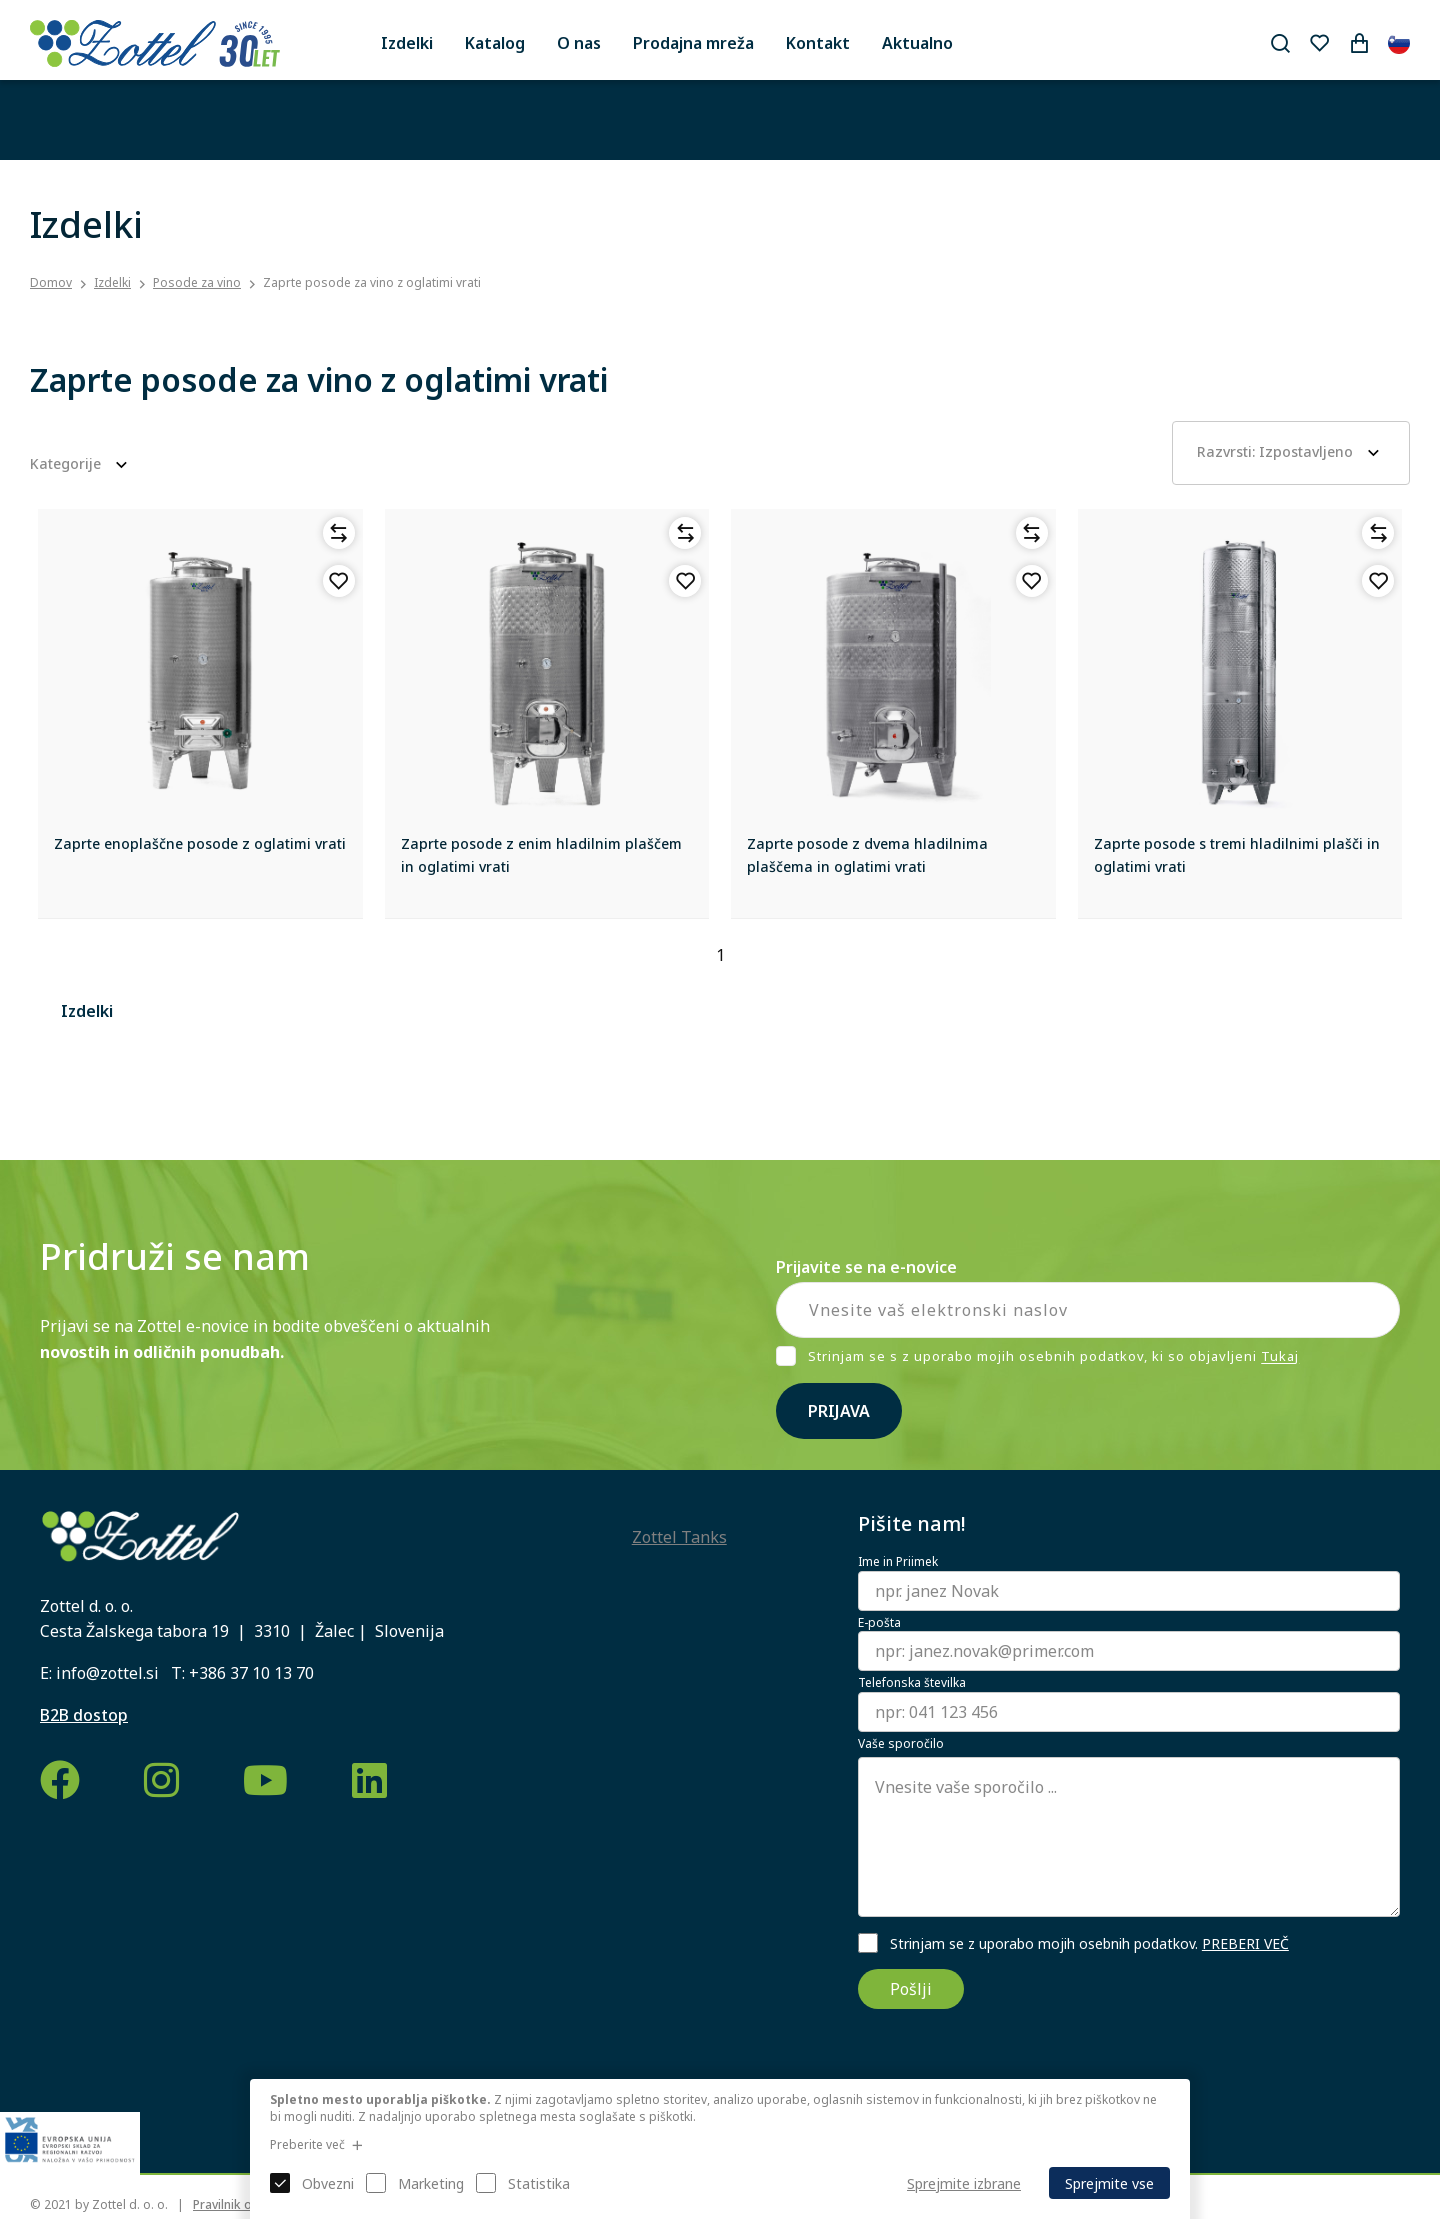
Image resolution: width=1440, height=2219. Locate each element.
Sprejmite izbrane (964, 2183)
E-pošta (879, 1623)
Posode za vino (197, 282)
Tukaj (1280, 1357)
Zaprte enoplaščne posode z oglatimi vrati (200, 843)
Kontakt (818, 43)
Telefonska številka (912, 1683)
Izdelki (407, 43)
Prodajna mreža (693, 43)
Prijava (839, 1411)
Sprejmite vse (1109, 2183)
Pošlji (911, 1989)
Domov (51, 283)
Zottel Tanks (679, 1537)
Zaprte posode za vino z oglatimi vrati (372, 282)
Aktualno (917, 43)
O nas (579, 43)
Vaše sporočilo (901, 1744)
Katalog (495, 43)
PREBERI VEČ (1245, 1943)
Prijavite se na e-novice (866, 1267)
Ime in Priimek (898, 1562)
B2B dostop (84, 1715)
